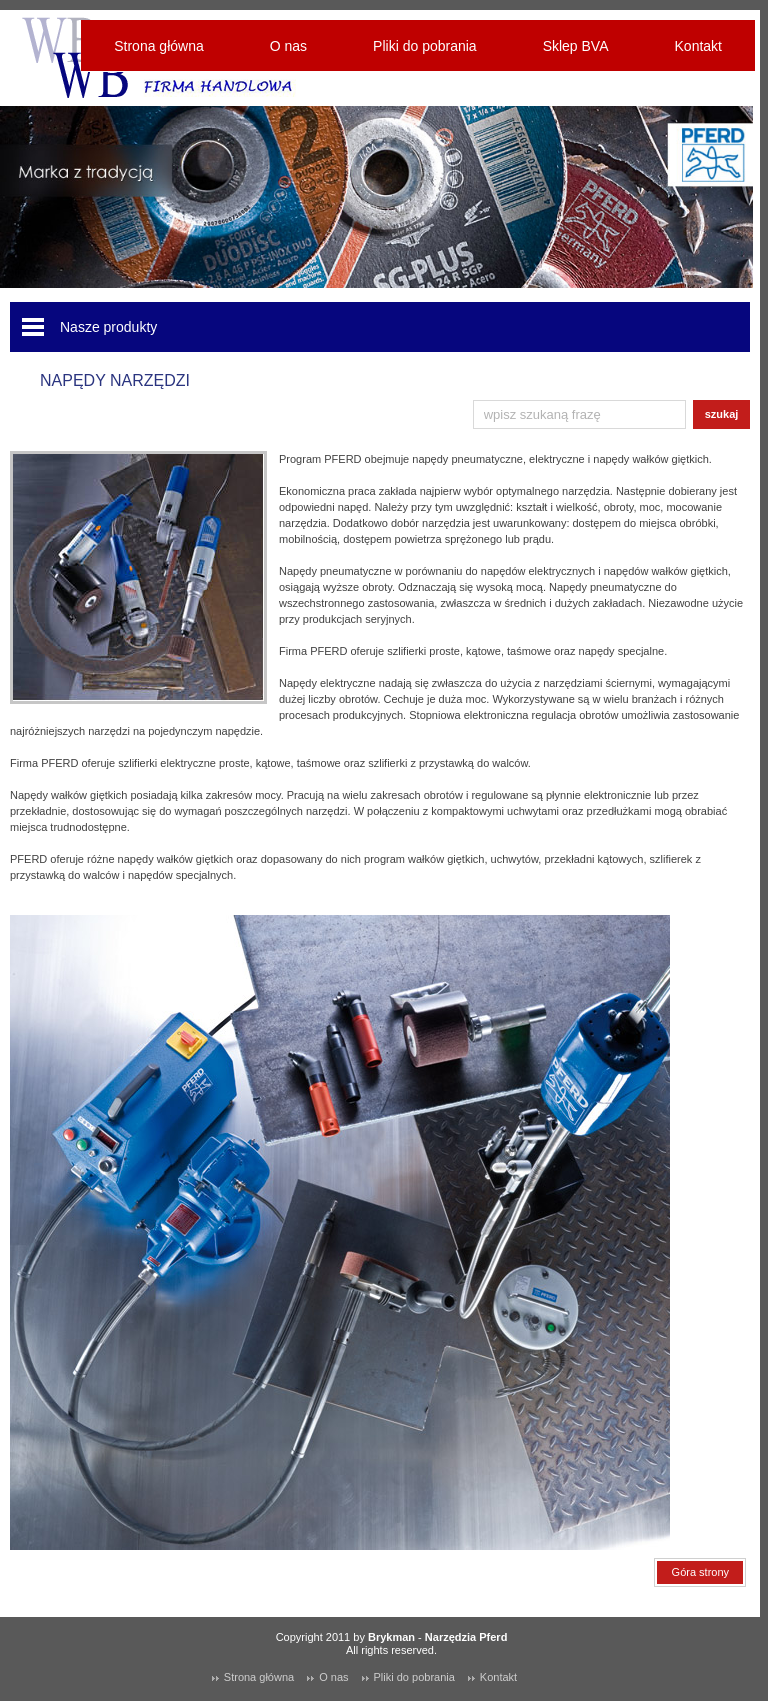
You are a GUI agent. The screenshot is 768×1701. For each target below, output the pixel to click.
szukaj (722, 414)
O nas (288, 46)
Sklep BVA (576, 46)
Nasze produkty (108, 327)
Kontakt (698, 46)
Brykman (391, 1637)
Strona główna (159, 46)
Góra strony (700, 1572)
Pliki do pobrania (425, 46)
